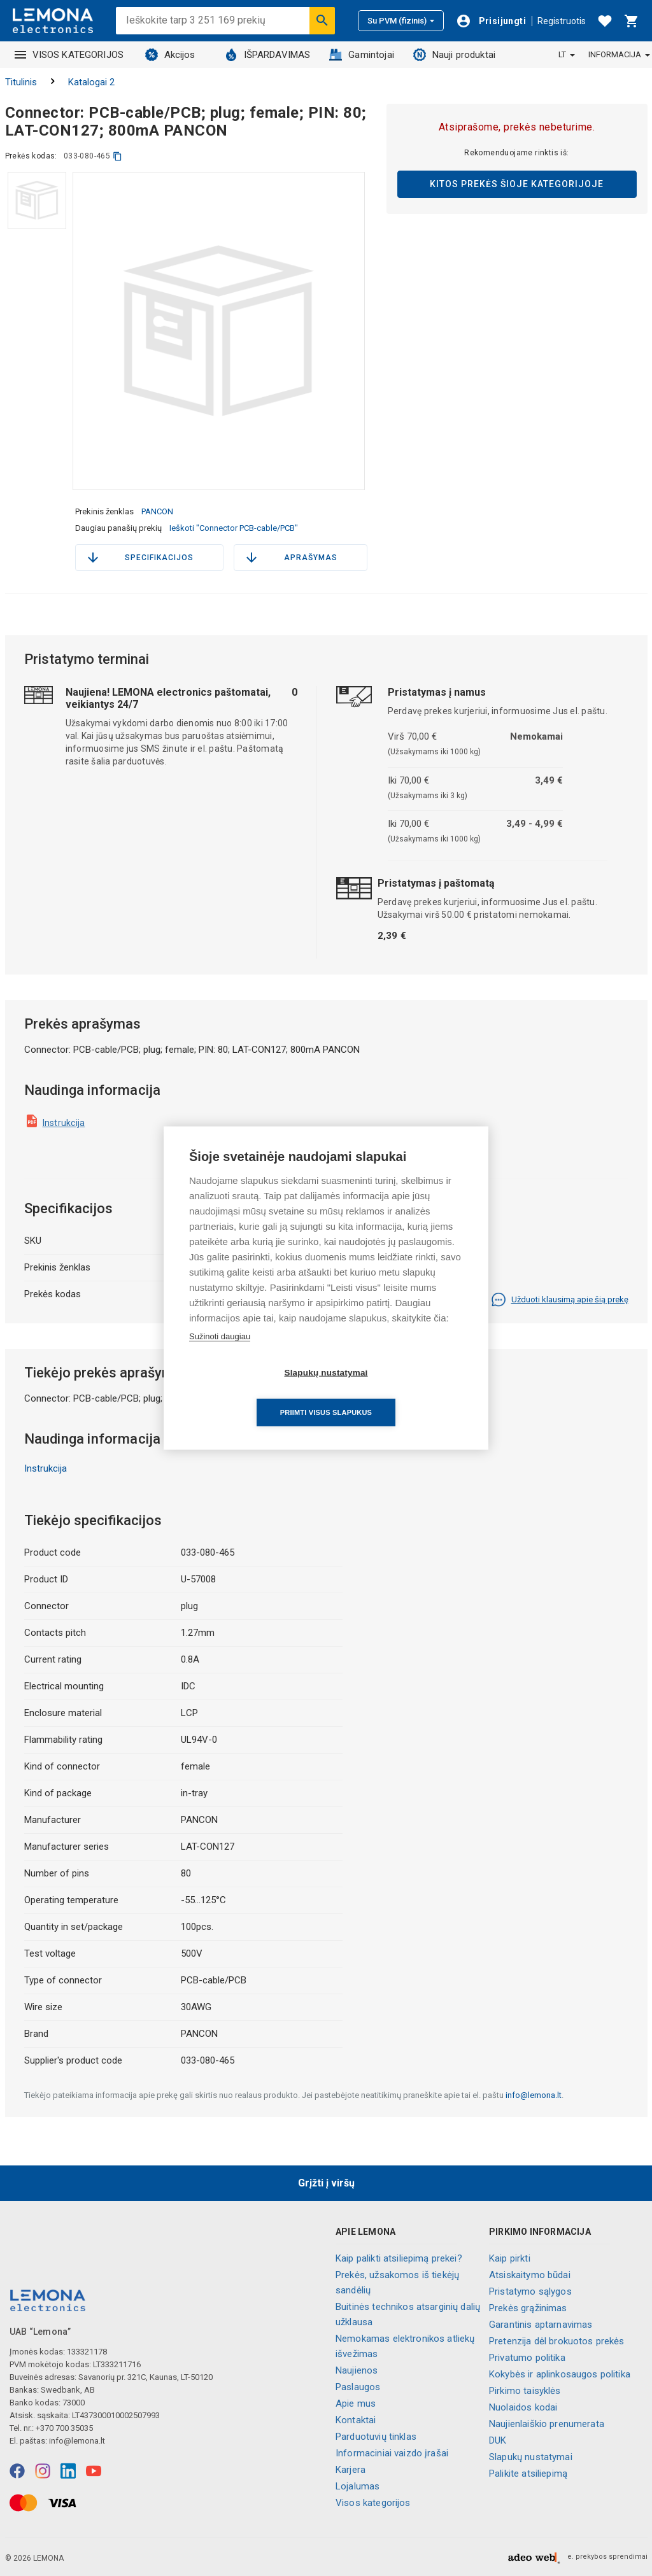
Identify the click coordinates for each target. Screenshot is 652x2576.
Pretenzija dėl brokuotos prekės (557, 2341)
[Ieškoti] (322, 20)
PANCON (157, 511)
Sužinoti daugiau (219, 1356)
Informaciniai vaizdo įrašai (392, 2453)
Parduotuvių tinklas (376, 2436)
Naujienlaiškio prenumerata (546, 2424)
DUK (497, 2440)
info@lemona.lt (534, 2095)
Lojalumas (357, 2486)
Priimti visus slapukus (399, 1393)
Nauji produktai (454, 54)
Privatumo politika (527, 2357)
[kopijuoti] (117, 156)
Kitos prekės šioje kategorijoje (517, 184)
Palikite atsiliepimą (528, 2473)
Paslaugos (358, 2387)
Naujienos (357, 2370)
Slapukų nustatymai (530, 2457)
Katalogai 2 (91, 82)
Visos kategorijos (373, 2503)
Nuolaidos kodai (523, 2407)
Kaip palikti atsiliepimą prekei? (399, 2258)
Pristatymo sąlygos (530, 2291)
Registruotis (561, 21)
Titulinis (21, 82)
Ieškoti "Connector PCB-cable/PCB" (233, 528)
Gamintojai (361, 54)
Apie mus (356, 2403)
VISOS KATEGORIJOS (69, 54)
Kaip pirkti (509, 2258)
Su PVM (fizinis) (400, 20)
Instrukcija (64, 1123)
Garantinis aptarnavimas (540, 2324)
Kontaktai (356, 2420)
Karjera (350, 2469)
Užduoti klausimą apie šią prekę (559, 1299)
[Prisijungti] (491, 21)
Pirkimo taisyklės (525, 2391)
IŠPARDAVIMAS (268, 54)
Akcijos (170, 54)
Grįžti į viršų (326, 2183)
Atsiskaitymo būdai (529, 2275)
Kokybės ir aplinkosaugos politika (559, 2374)
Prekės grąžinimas (528, 2308)
